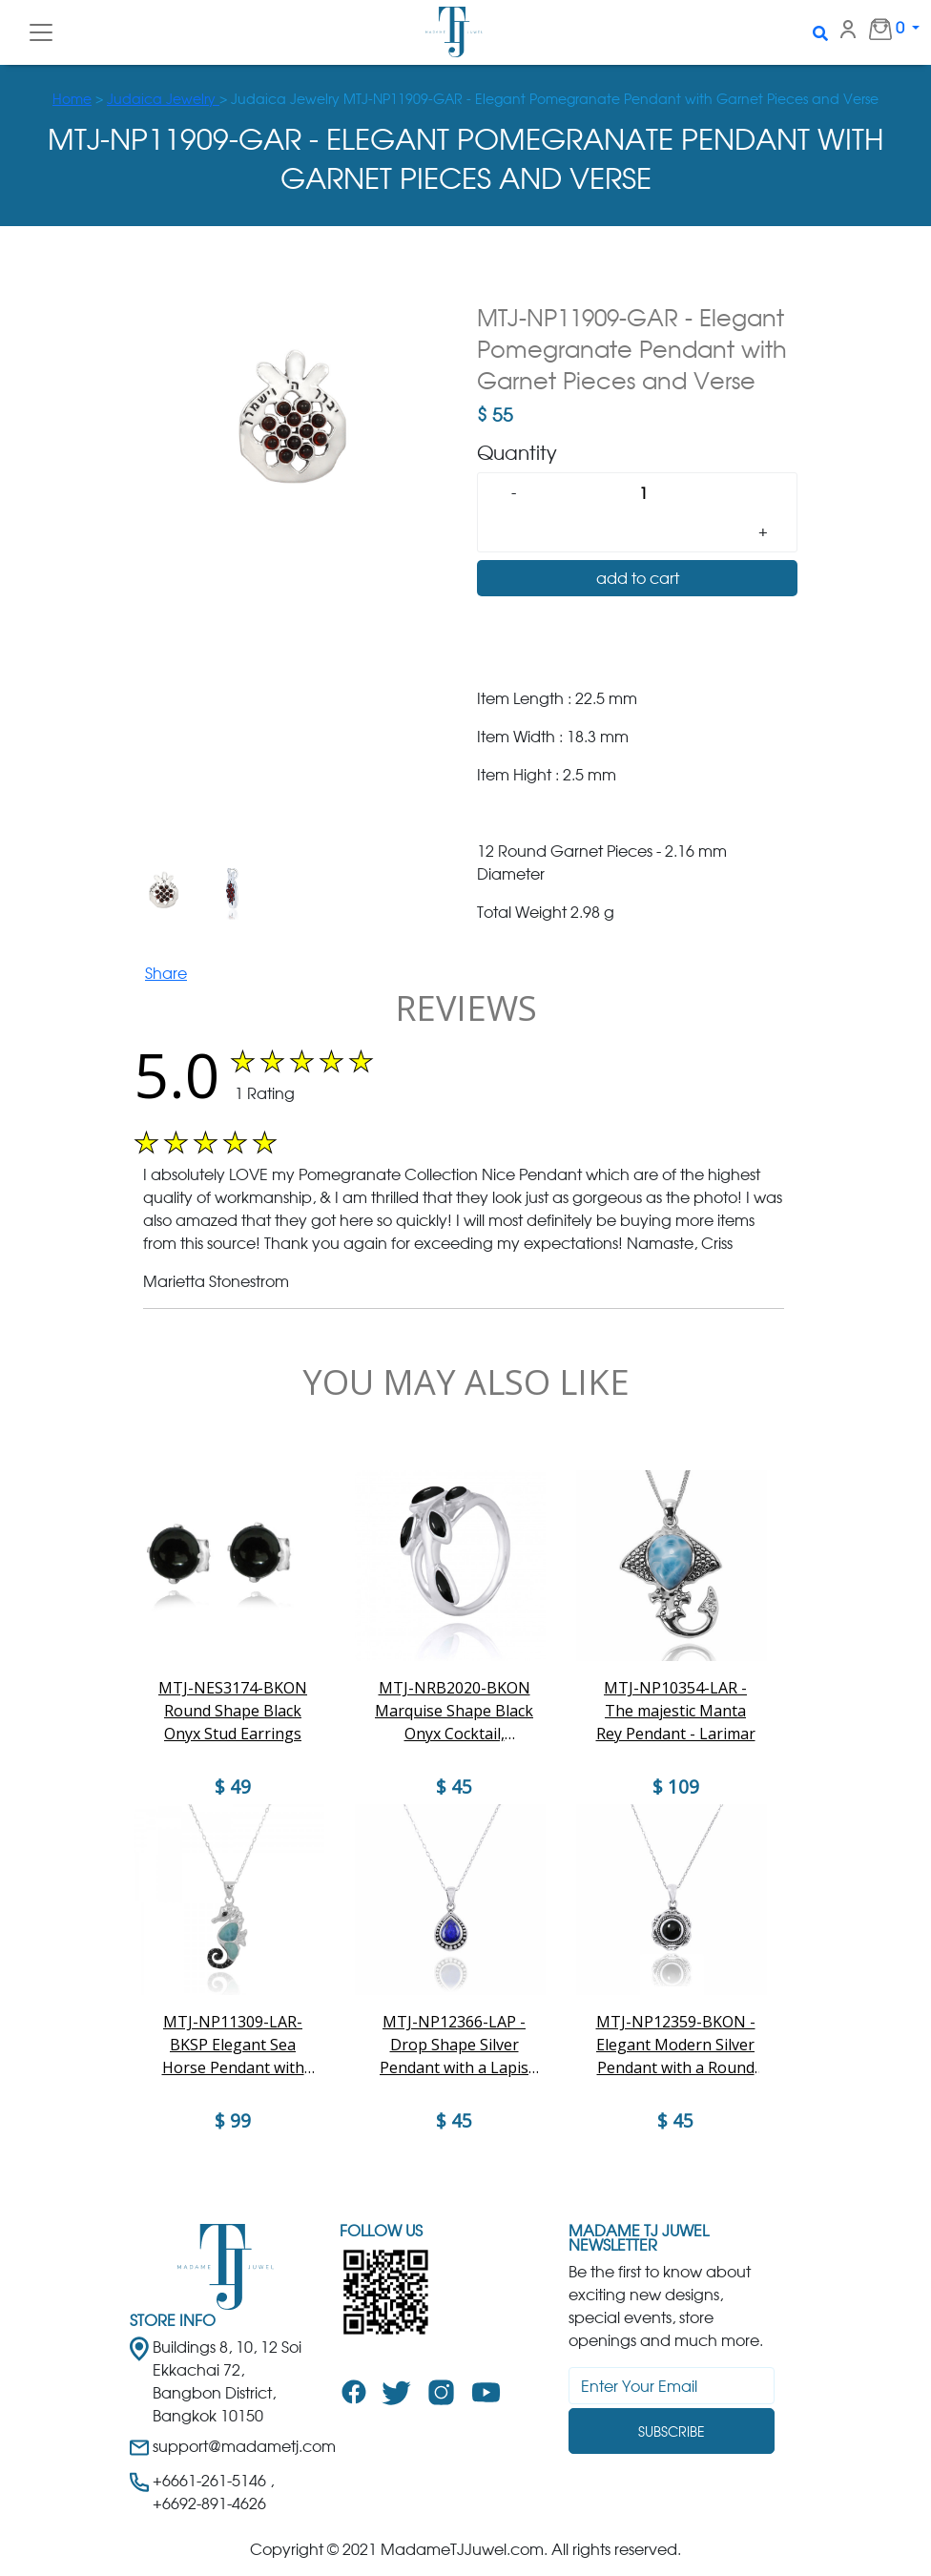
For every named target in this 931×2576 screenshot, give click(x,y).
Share (166, 973)
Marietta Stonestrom (216, 1281)
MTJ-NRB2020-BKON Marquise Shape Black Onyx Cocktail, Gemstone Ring (454, 1711)
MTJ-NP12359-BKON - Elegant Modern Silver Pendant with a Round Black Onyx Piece (675, 2045)
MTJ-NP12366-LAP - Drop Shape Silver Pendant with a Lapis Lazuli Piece (454, 2045)
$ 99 (233, 2120)
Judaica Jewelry (163, 99)
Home (72, 99)
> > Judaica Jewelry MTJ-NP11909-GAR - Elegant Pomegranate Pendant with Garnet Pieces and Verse (465, 99)
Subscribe (671, 2431)
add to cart (637, 578)
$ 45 (454, 2120)
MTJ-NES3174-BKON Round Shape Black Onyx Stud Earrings (232, 1710)
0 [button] (876, 28)
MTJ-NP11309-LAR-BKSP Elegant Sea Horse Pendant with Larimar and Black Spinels (233, 2045)
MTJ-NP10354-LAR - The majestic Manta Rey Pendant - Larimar (675, 1710)
